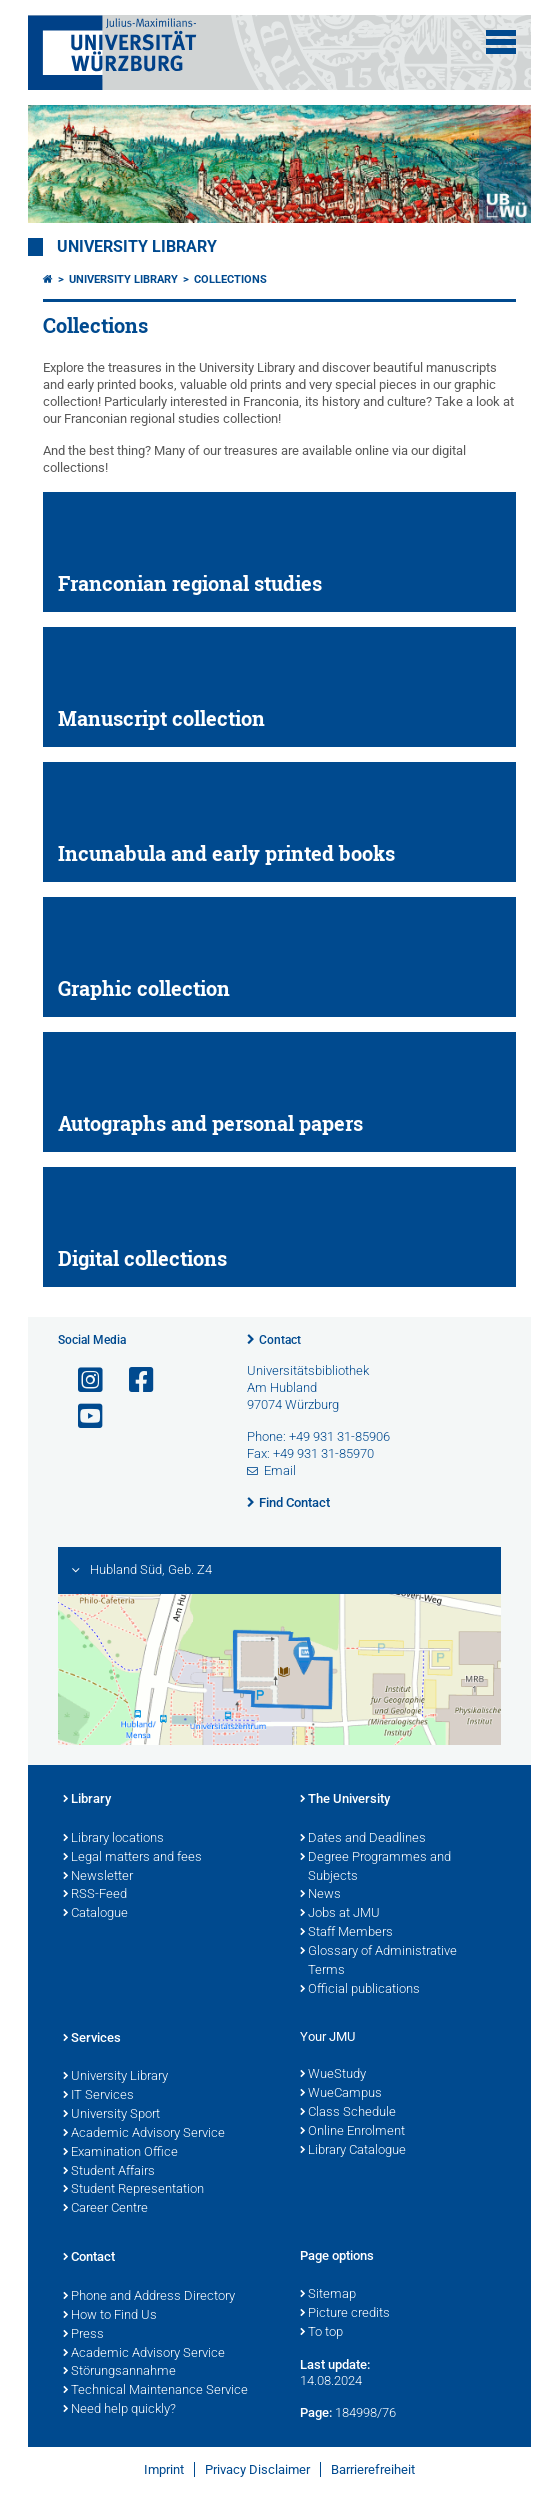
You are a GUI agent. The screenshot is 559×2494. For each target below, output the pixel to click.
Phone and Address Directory (149, 2297)
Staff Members (346, 1933)
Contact (280, 1340)
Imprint (164, 2469)
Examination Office (120, 2153)
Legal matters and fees (132, 1858)
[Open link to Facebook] (133, 1380)
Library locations (113, 1839)
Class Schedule (348, 2113)
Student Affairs (109, 2172)
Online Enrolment (352, 2132)
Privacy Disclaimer (257, 2469)
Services (92, 2039)
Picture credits (345, 2314)
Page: (316, 2412)
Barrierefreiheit (373, 2469)
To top (321, 2333)
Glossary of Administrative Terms (378, 1961)
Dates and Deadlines (363, 1839)
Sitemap (328, 2295)
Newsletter (98, 1877)
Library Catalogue (353, 2151)
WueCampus (341, 2094)
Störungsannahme (119, 2372)
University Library (137, 247)
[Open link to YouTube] (82, 1416)
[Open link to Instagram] (82, 1380)
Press (83, 2335)
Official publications (360, 1990)
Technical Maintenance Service (155, 2391)
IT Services (98, 2096)
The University (345, 1800)
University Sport (111, 2115)
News (320, 1895)
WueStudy (333, 2075)
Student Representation (133, 2190)
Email (280, 1470)
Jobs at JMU (340, 1914)
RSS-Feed (95, 1895)
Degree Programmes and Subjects (375, 1867)
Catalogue (95, 1914)
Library (87, 1800)
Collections (230, 279)
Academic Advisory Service (144, 2134)
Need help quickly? (119, 2410)
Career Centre (105, 2209)
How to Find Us (110, 2316)
